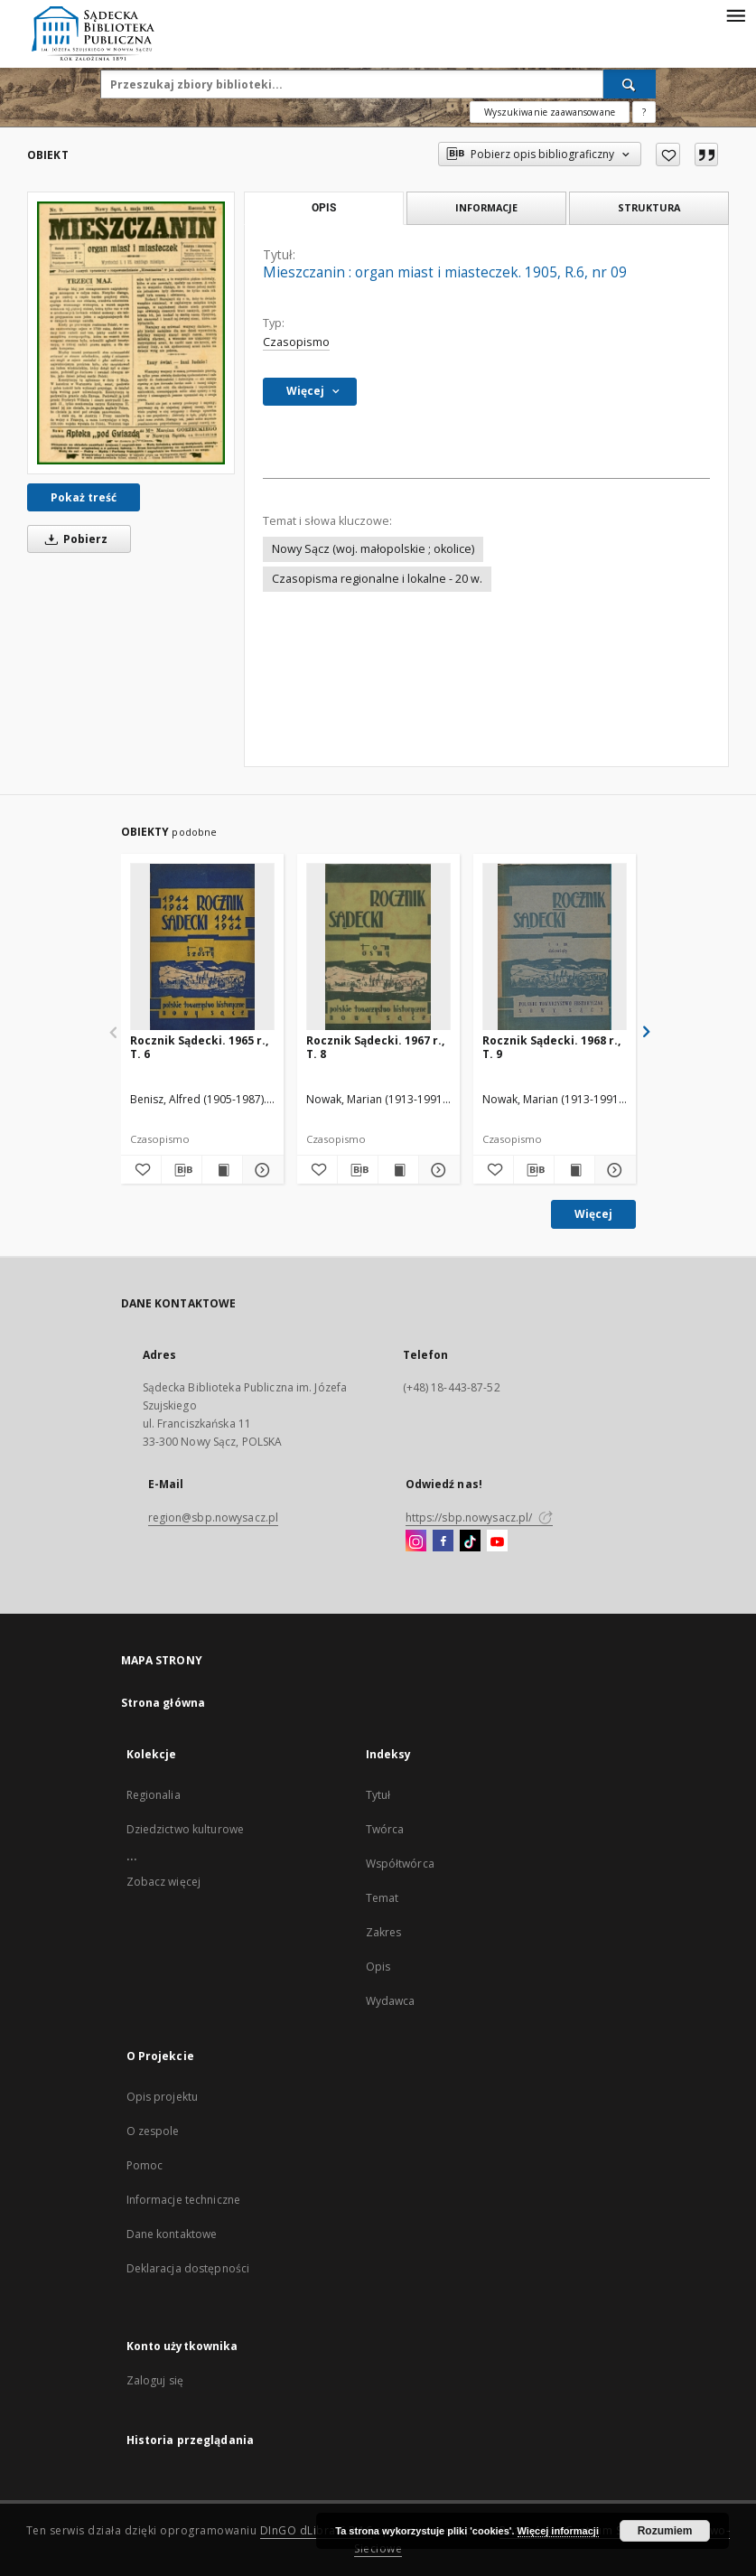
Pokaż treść (84, 497)
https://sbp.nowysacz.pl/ (479, 1517)
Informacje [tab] (486, 207)
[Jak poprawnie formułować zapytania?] (644, 112)
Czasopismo (296, 342)
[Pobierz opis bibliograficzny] (181, 1170)
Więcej (593, 1214)
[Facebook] (443, 1541)
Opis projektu (162, 2096)
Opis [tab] (324, 207)
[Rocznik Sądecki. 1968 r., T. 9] (554, 947)
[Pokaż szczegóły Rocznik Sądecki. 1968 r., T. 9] (612, 1170)
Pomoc (144, 2165)
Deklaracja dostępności (188, 2268)
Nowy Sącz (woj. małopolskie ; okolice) (373, 549)
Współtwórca (400, 1863)
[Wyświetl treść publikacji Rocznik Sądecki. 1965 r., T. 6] (222, 1170)
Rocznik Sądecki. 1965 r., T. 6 (199, 1047)
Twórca (385, 1829)
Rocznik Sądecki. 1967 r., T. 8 (375, 1047)
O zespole (153, 2131)
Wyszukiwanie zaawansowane (549, 112)
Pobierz (73, 539)
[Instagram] (416, 1541)
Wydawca (390, 2001)
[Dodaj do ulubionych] (668, 154)
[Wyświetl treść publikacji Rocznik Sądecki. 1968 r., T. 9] (574, 1170)
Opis (378, 1966)
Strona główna (163, 1702)
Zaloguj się (155, 2380)
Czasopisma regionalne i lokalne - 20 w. (377, 578)
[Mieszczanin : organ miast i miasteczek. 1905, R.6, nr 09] (131, 332)
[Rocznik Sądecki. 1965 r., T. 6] (202, 947)
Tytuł (378, 1795)
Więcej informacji (558, 2530)
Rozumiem (665, 2530)
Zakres (384, 1932)
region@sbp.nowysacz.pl (213, 1517)
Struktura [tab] (649, 207)
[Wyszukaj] (629, 84)
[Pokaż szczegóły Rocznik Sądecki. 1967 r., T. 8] (436, 1170)
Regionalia (153, 1795)
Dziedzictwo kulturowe (185, 1829)
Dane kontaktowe (172, 2234)
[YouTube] (497, 1541)
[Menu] (735, 14)
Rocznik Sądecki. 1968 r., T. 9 (551, 1047)
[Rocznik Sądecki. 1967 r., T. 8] (378, 947)
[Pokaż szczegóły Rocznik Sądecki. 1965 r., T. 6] (260, 1170)
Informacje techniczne (183, 2199)
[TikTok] (470, 1541)
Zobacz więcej (163, 1881)
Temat (382, 1898)
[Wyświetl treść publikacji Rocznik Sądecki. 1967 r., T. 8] (398, 1170)
